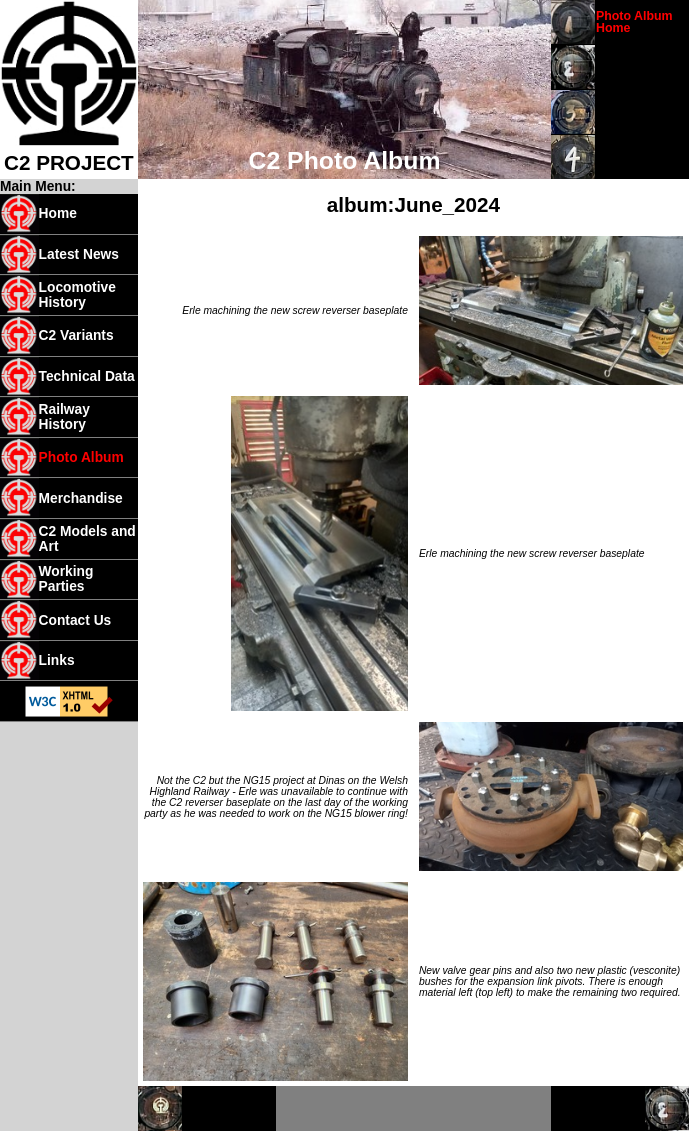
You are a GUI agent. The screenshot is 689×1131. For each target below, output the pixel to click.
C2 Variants (76, 335)
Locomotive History (77, 295)
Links (57, 660)
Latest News (79, 254)
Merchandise (81, 498)
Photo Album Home (634, 22)
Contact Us (75, 620)
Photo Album (81, 457)
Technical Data (87, 376)
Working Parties (66, 579)
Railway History (64, 417)
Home (58, 213)
